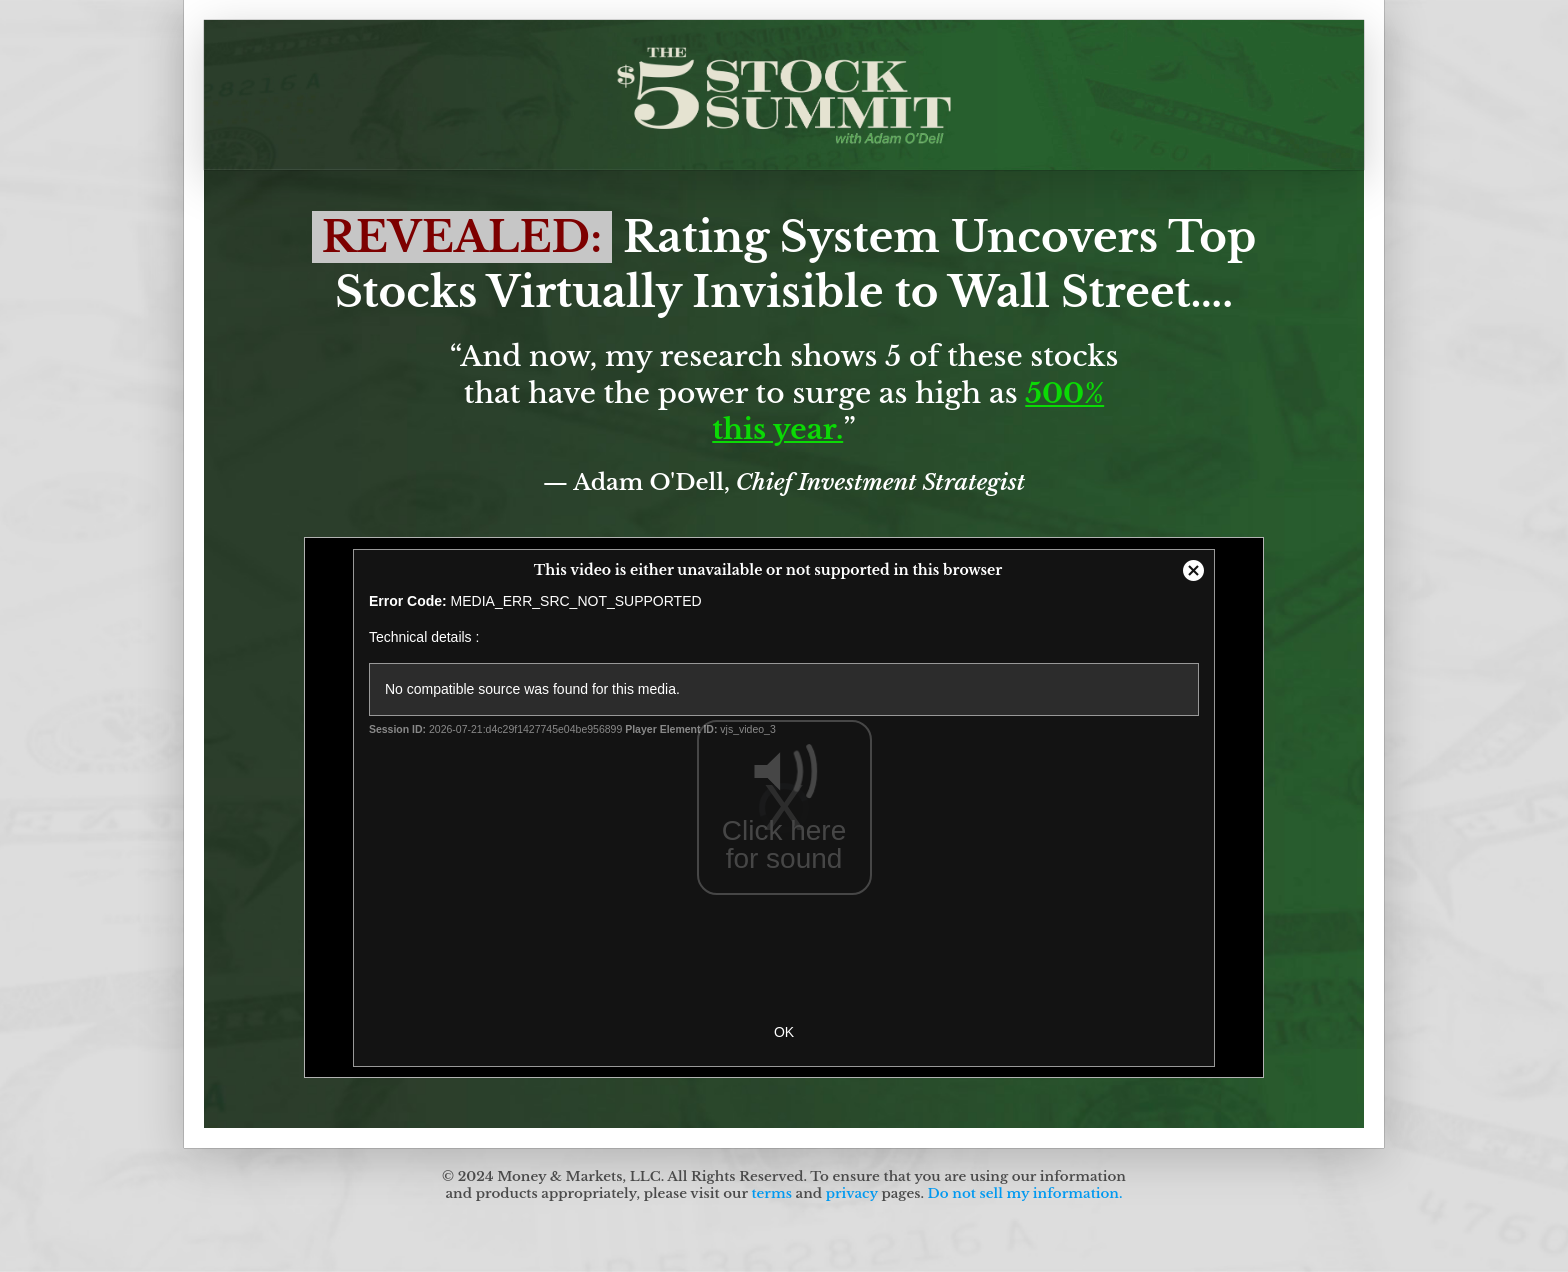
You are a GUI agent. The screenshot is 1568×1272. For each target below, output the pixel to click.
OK (784, 1032)
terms (771, 1193)
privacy (852, 1193)
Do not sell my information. (1025, 1193)
